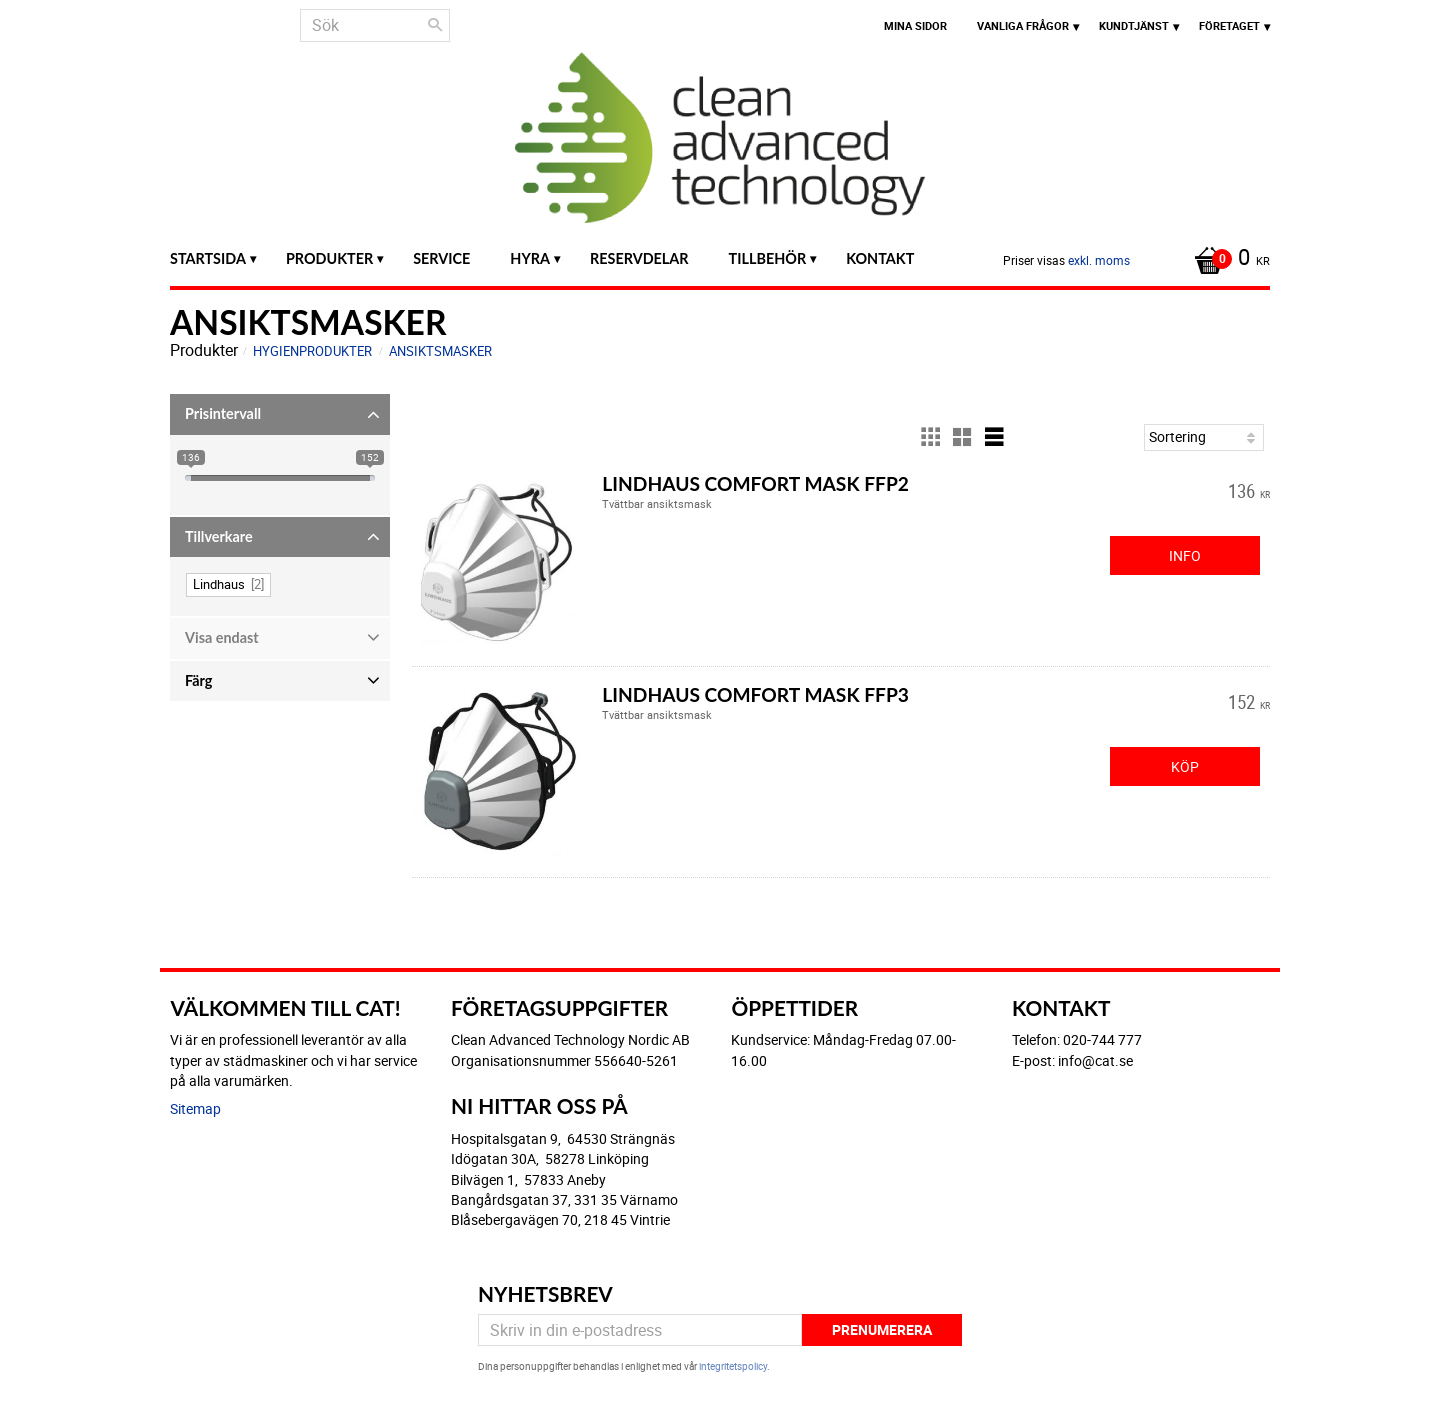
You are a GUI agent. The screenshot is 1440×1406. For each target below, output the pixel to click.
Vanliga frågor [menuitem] (1023, 25)
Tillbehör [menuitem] (768, 258)
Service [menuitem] (441, 258)
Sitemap (195, 1108)
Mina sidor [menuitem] (915, 25)
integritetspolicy (733, 1366)
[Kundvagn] (1227, 259)
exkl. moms (1099, 260)
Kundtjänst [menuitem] (1134, 25)
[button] (280, 414)
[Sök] (435, 25)
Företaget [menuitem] (1229, 25)
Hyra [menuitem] (530, 258)
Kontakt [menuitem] (880, 258)
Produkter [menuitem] (329, 258)
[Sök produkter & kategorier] (375, 25)
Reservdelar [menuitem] (639, 258)
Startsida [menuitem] (208, 258)
